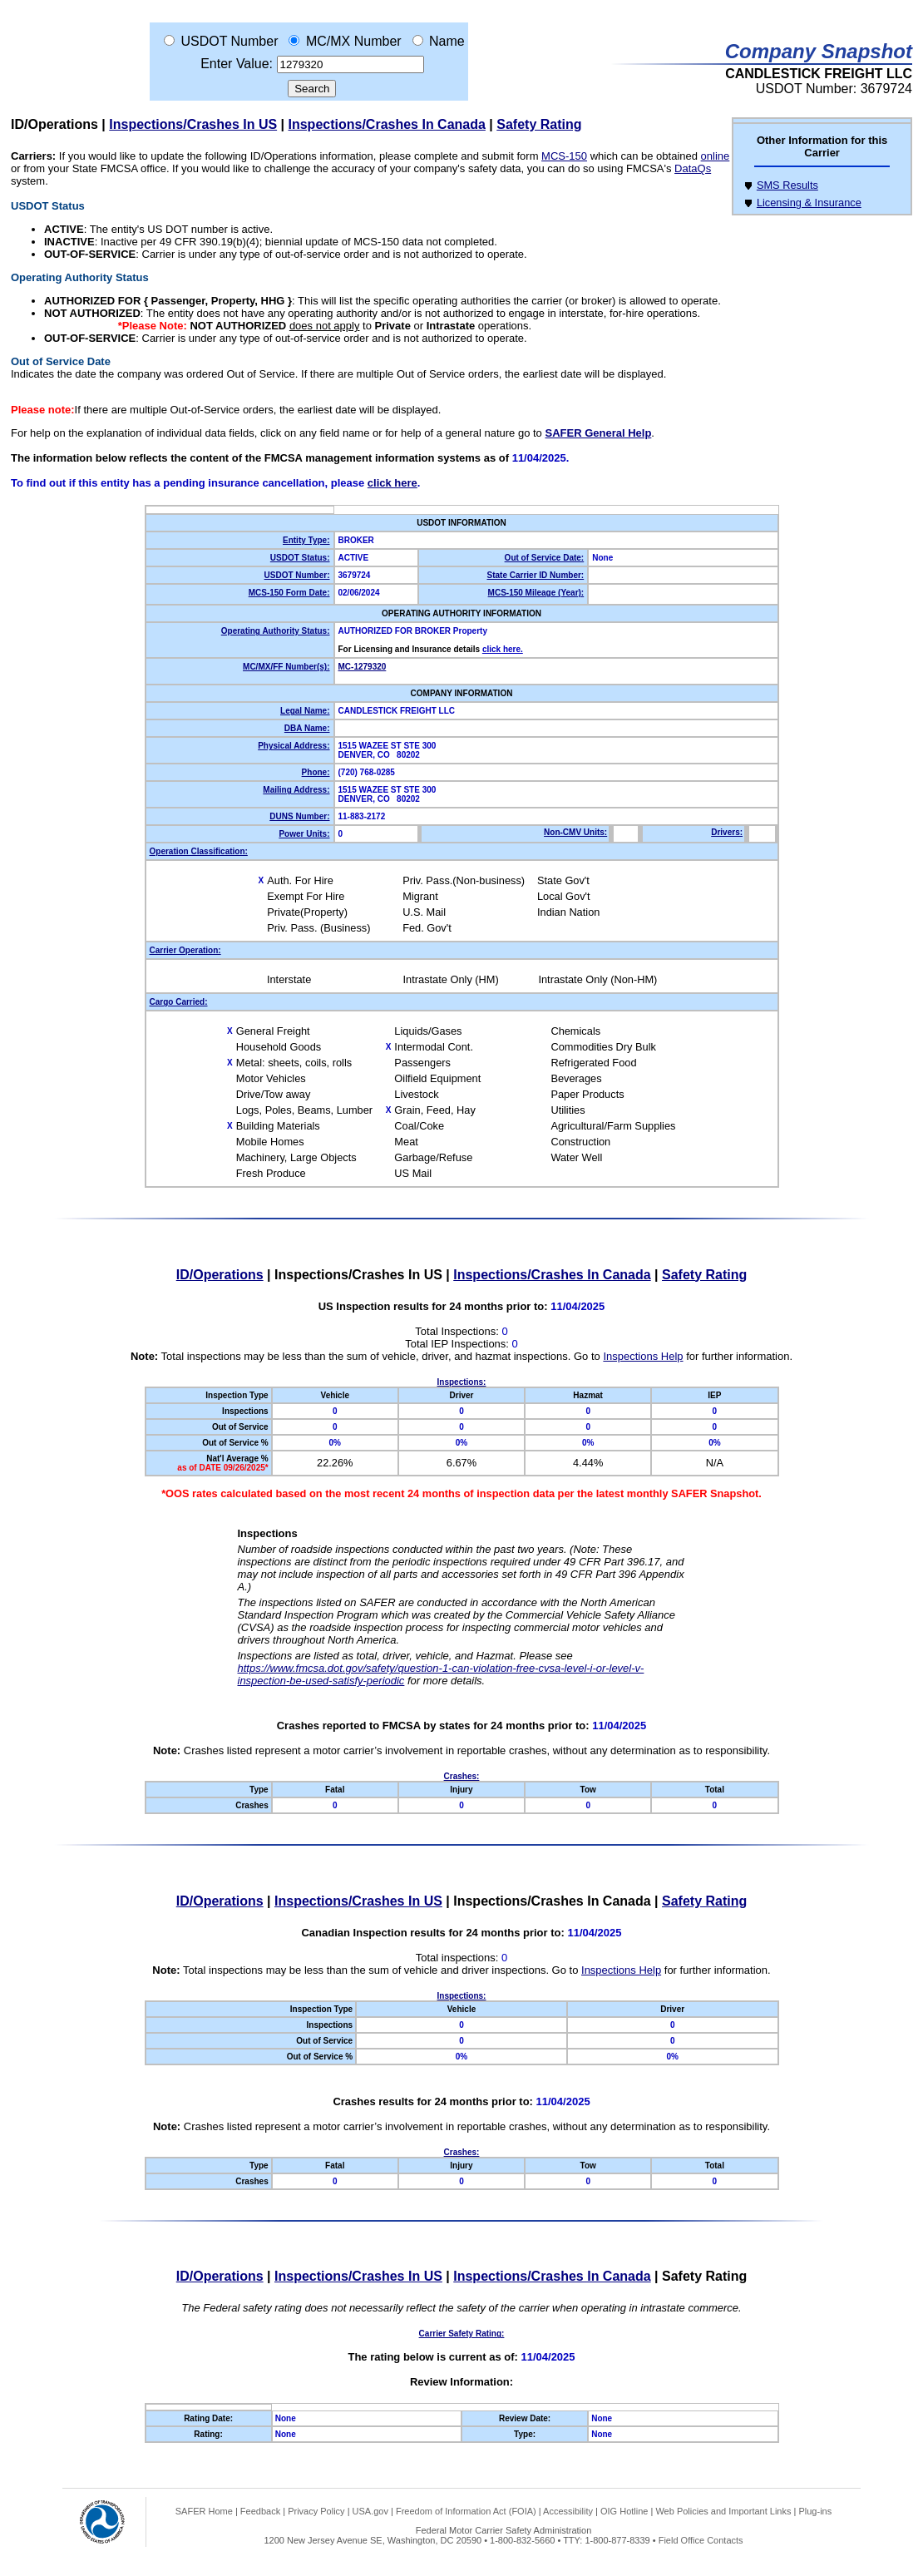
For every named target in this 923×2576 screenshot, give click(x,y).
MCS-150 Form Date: (289, 592)
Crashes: (462, 1776)
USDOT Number (229, 41)
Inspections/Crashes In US (193, 124)
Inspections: (461, 1382)
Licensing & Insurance (809, 202)
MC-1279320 (362, 666)
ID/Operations (54, 124)
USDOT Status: (300, 557)
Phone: (316, 772)
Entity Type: (306, 540)
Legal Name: (304, 710)
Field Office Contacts (701, 2540)
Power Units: (304, 833)
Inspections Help (643, 1356)
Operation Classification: (199, 851)
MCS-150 (564, 156)
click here (392, 483)
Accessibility (568, 2511)
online (715, 156)
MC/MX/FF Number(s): (286, 666)
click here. (502, 649)
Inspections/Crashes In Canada (387, 124)
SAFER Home (204, 2511)
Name (447, 41)
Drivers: (727, 832)
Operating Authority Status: (275, 630)
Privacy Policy (316, 2511)
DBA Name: (307, 728)
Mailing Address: (296, 789)
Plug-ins (815, 2511)
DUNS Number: (299, 816)
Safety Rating (538, 124)
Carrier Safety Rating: (462, 2333)
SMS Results (787, 185)
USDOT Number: (297, 575)
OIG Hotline (624, 2511)
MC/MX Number (354, 41)
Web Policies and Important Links (723, 2511)
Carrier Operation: (185, 950)
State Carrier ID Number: (536, 575)
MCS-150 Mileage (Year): (536, 592)
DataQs (692, 168)
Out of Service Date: (545, 557)
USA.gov (370, 2511)
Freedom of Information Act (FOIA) (466, 2511)
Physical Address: (293, 745)
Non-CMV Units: (575, 832)
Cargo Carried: (179, 1001)
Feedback (260, 2511)
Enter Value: (236, 64)
